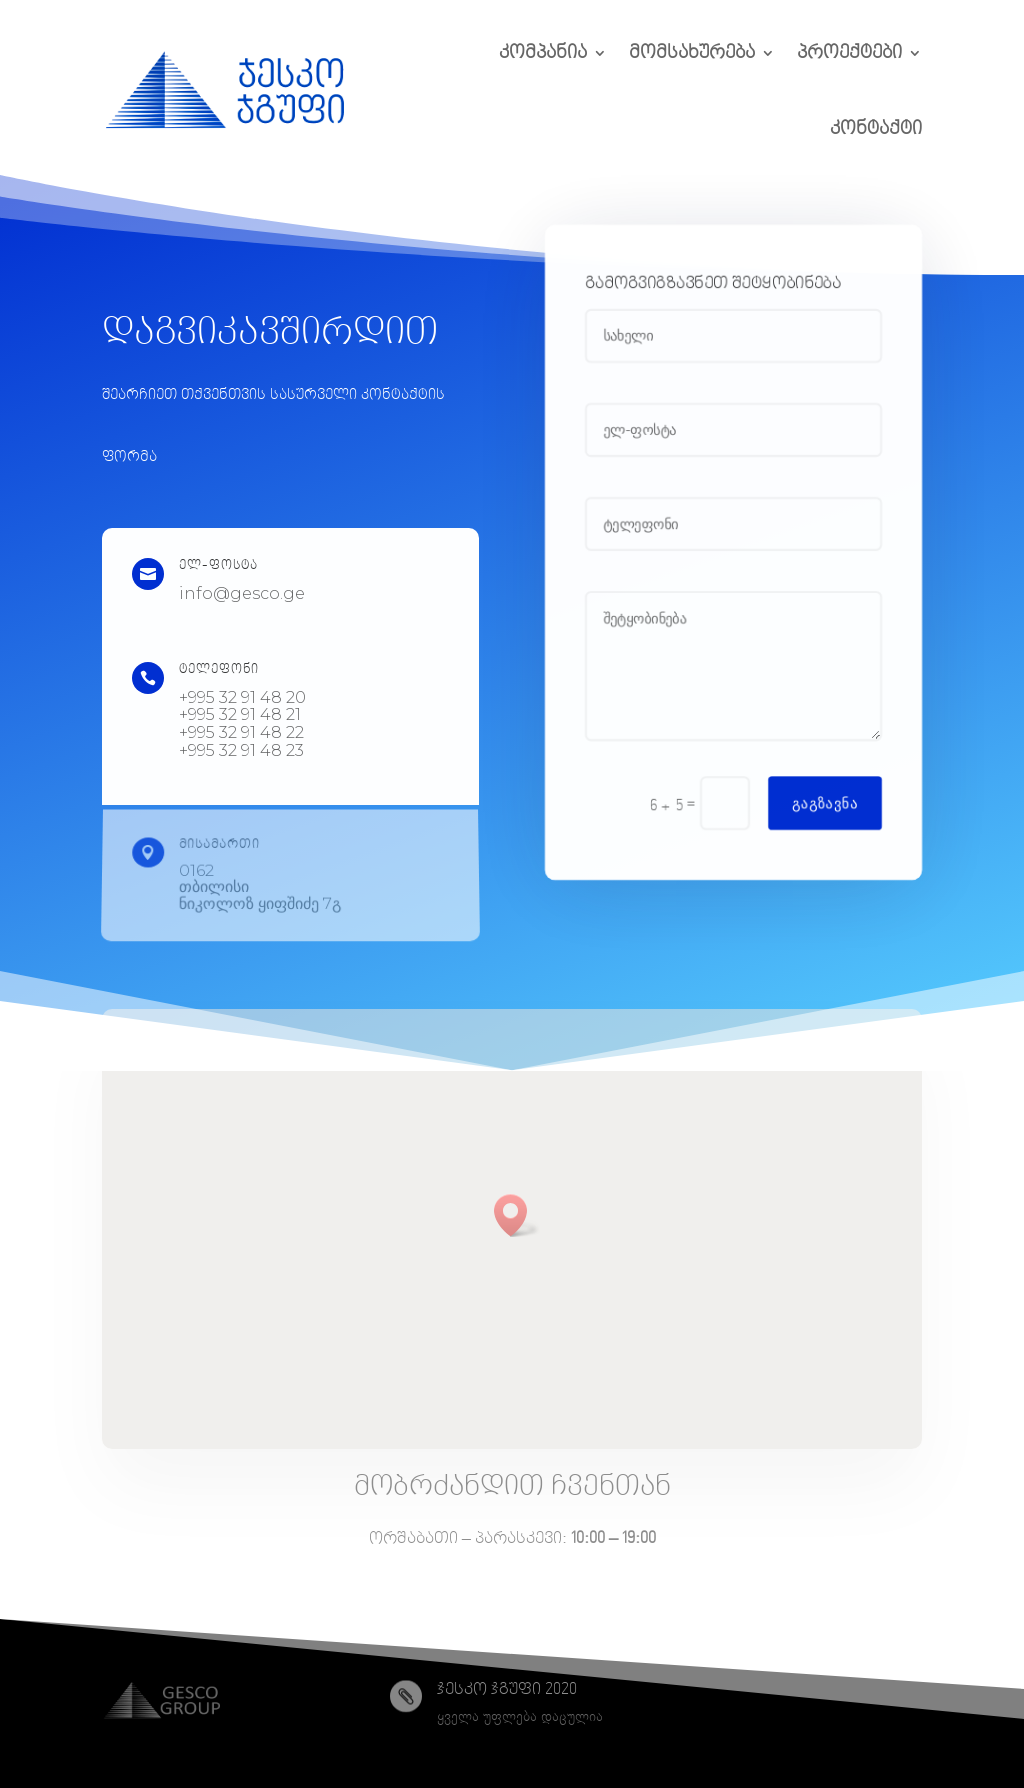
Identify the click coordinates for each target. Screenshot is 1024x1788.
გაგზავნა (827, 809)
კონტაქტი (876, 129)
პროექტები (849, 53)
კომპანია (543, 53)
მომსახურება (692, 53)
